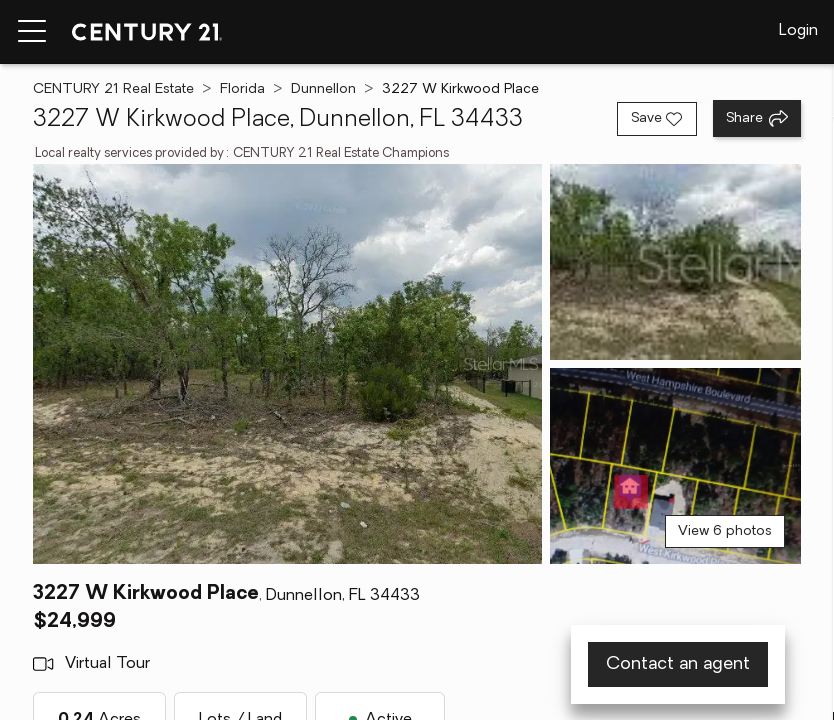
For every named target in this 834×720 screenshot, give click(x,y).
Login (798, 31)
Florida (242, 89)
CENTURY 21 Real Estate (113, 89)
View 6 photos (725, 531)
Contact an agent (678, 664)
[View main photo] (287, 364)
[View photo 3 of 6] (675, 466)
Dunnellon (323, 89)
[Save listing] (657, 119)
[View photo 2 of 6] (675, 262)
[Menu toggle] (32, 32)
